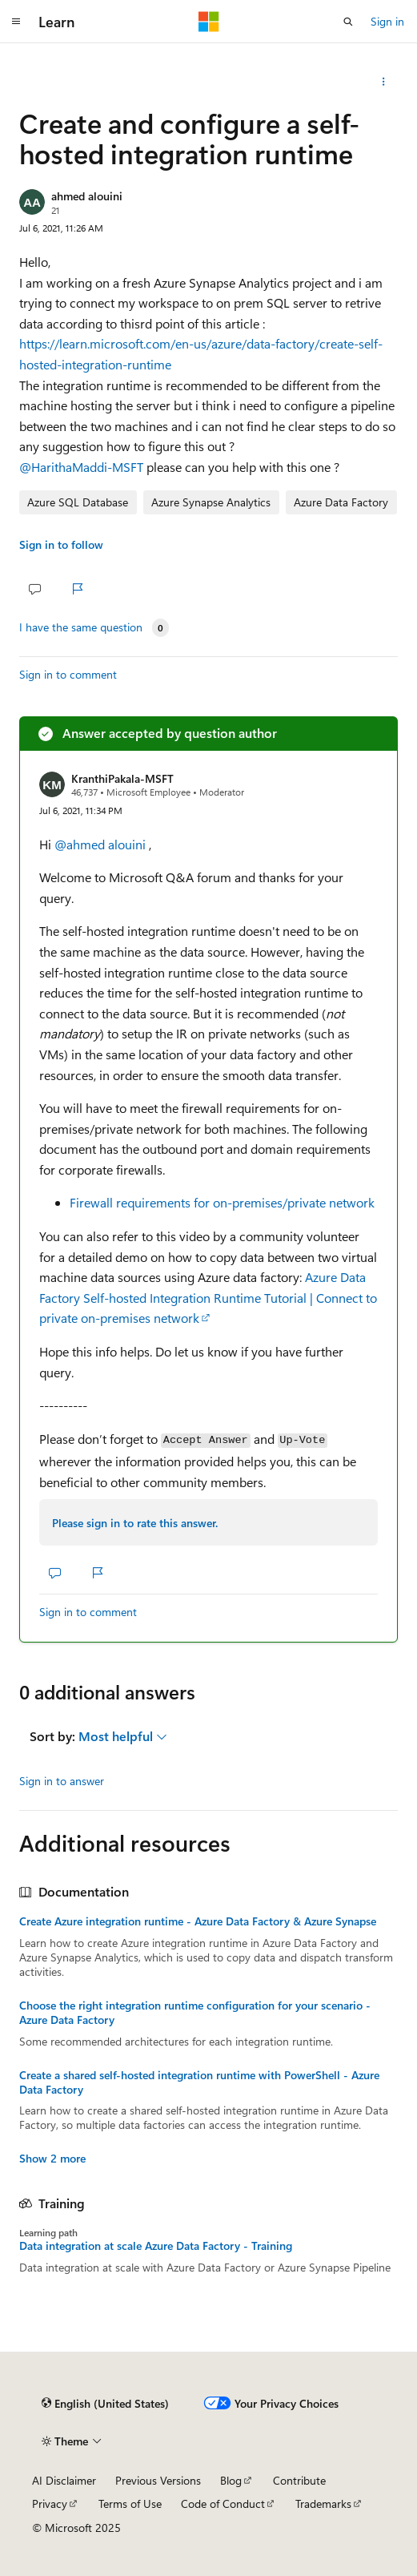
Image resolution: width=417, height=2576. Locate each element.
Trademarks (323, 2503)
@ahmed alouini (101, 844)
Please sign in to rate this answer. (135, 1522)
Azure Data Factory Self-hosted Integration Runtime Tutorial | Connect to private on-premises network (208, 1297)
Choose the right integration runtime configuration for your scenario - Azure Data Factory (195, 2012)
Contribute (299, 2480)
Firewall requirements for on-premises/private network (222, 1202)
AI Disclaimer (64, 2480)
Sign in (387, 21)
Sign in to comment (68, 674)
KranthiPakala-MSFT (122, 778)
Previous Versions (158, 2480)
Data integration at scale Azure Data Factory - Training (155, 2246)
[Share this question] (384, 82)
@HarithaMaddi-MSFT (82, 466)
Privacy (49, 2503)
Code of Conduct (223, 2503)
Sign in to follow (61, 544)
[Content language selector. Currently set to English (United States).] (105, 2404)
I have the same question (80, 627)
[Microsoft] (208, 21)
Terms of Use (130, 2503)
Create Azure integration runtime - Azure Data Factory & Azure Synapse (197, 1921)
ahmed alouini (86, 196)
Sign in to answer (61, 1780)
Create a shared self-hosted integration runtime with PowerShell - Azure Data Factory (199, 2082)
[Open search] (348, 21)
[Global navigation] (16, 21)
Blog (231, 2480)
